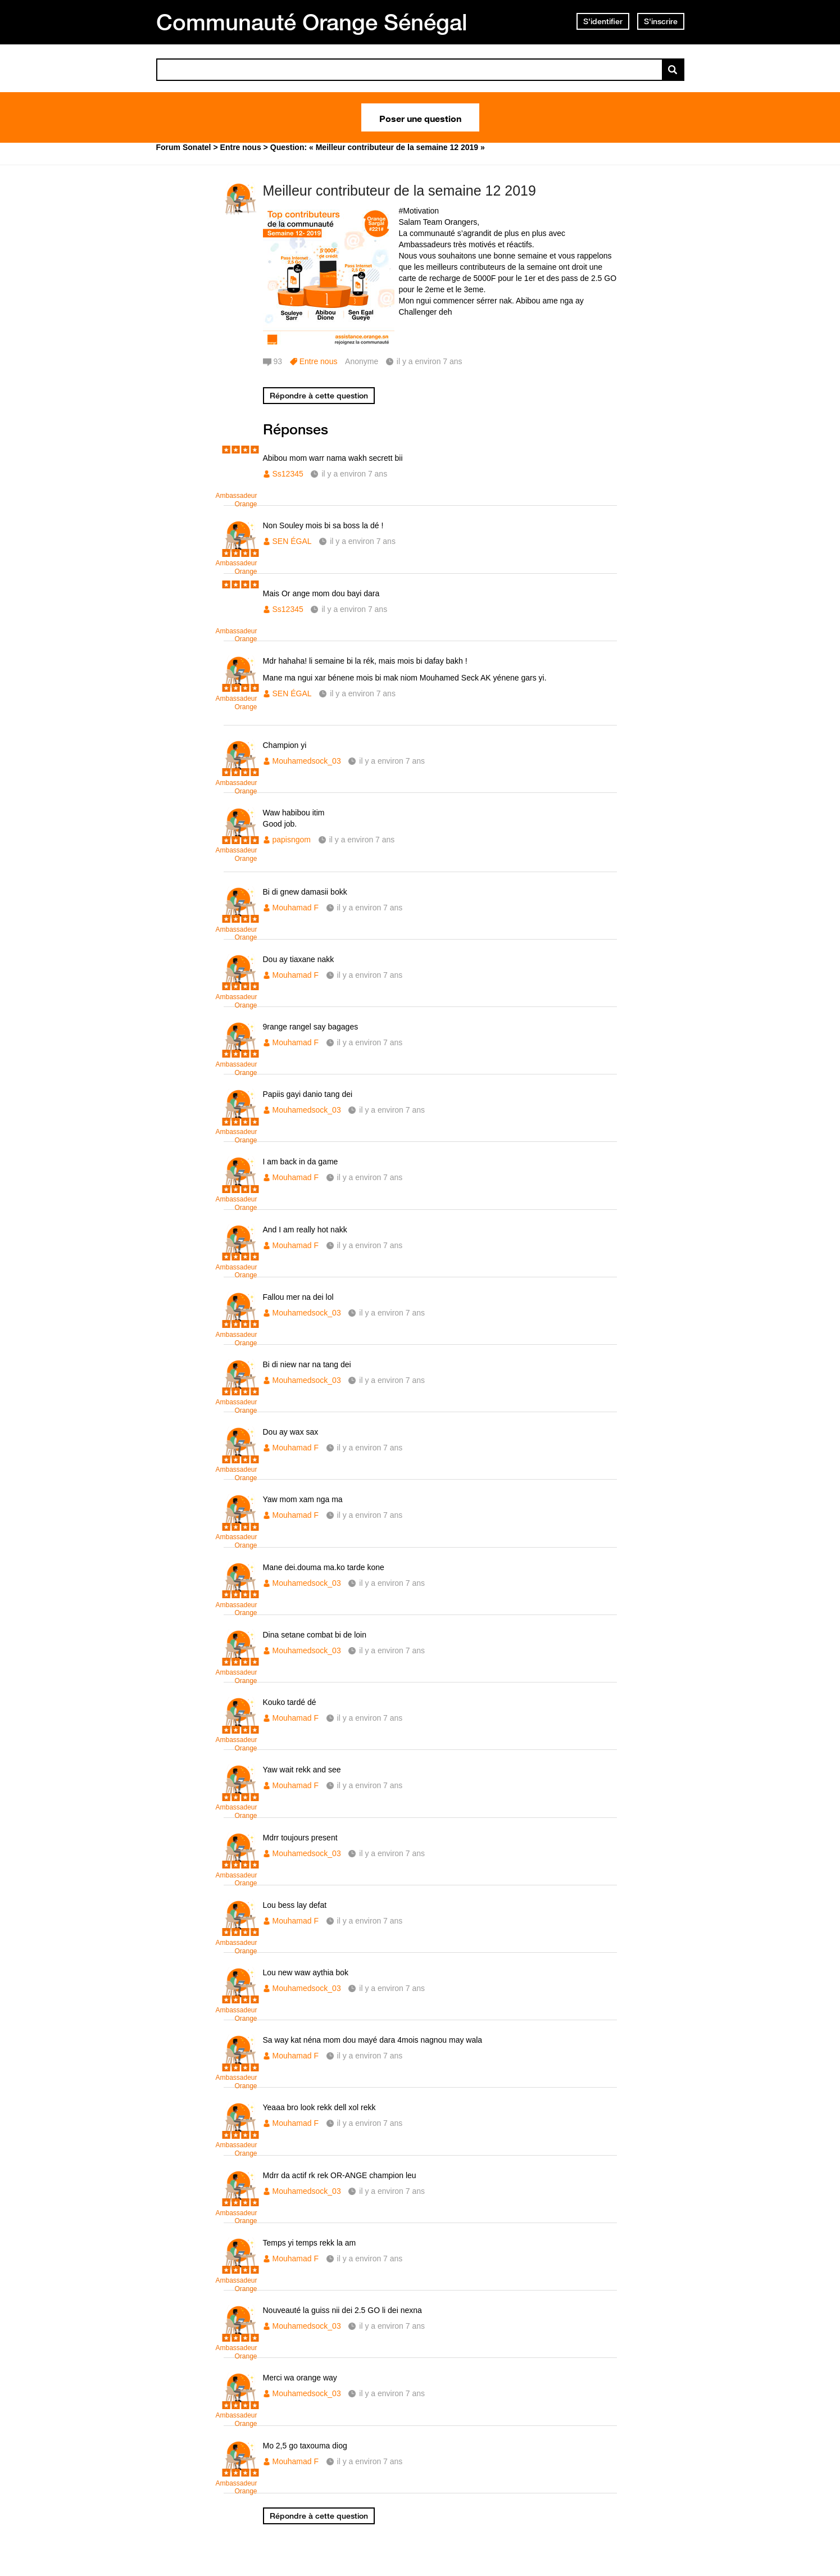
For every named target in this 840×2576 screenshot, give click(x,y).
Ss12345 (288, 473)
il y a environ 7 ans (354, 473)
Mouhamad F (296, 907)
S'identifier (603, 21)
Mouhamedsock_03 (307, 760)
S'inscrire (661, 21)
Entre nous (318, 361)
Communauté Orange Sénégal (311, 22)
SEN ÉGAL (292, 541)
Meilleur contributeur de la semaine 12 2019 (399, 190)
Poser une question (420, 117)
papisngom (292, 839)
